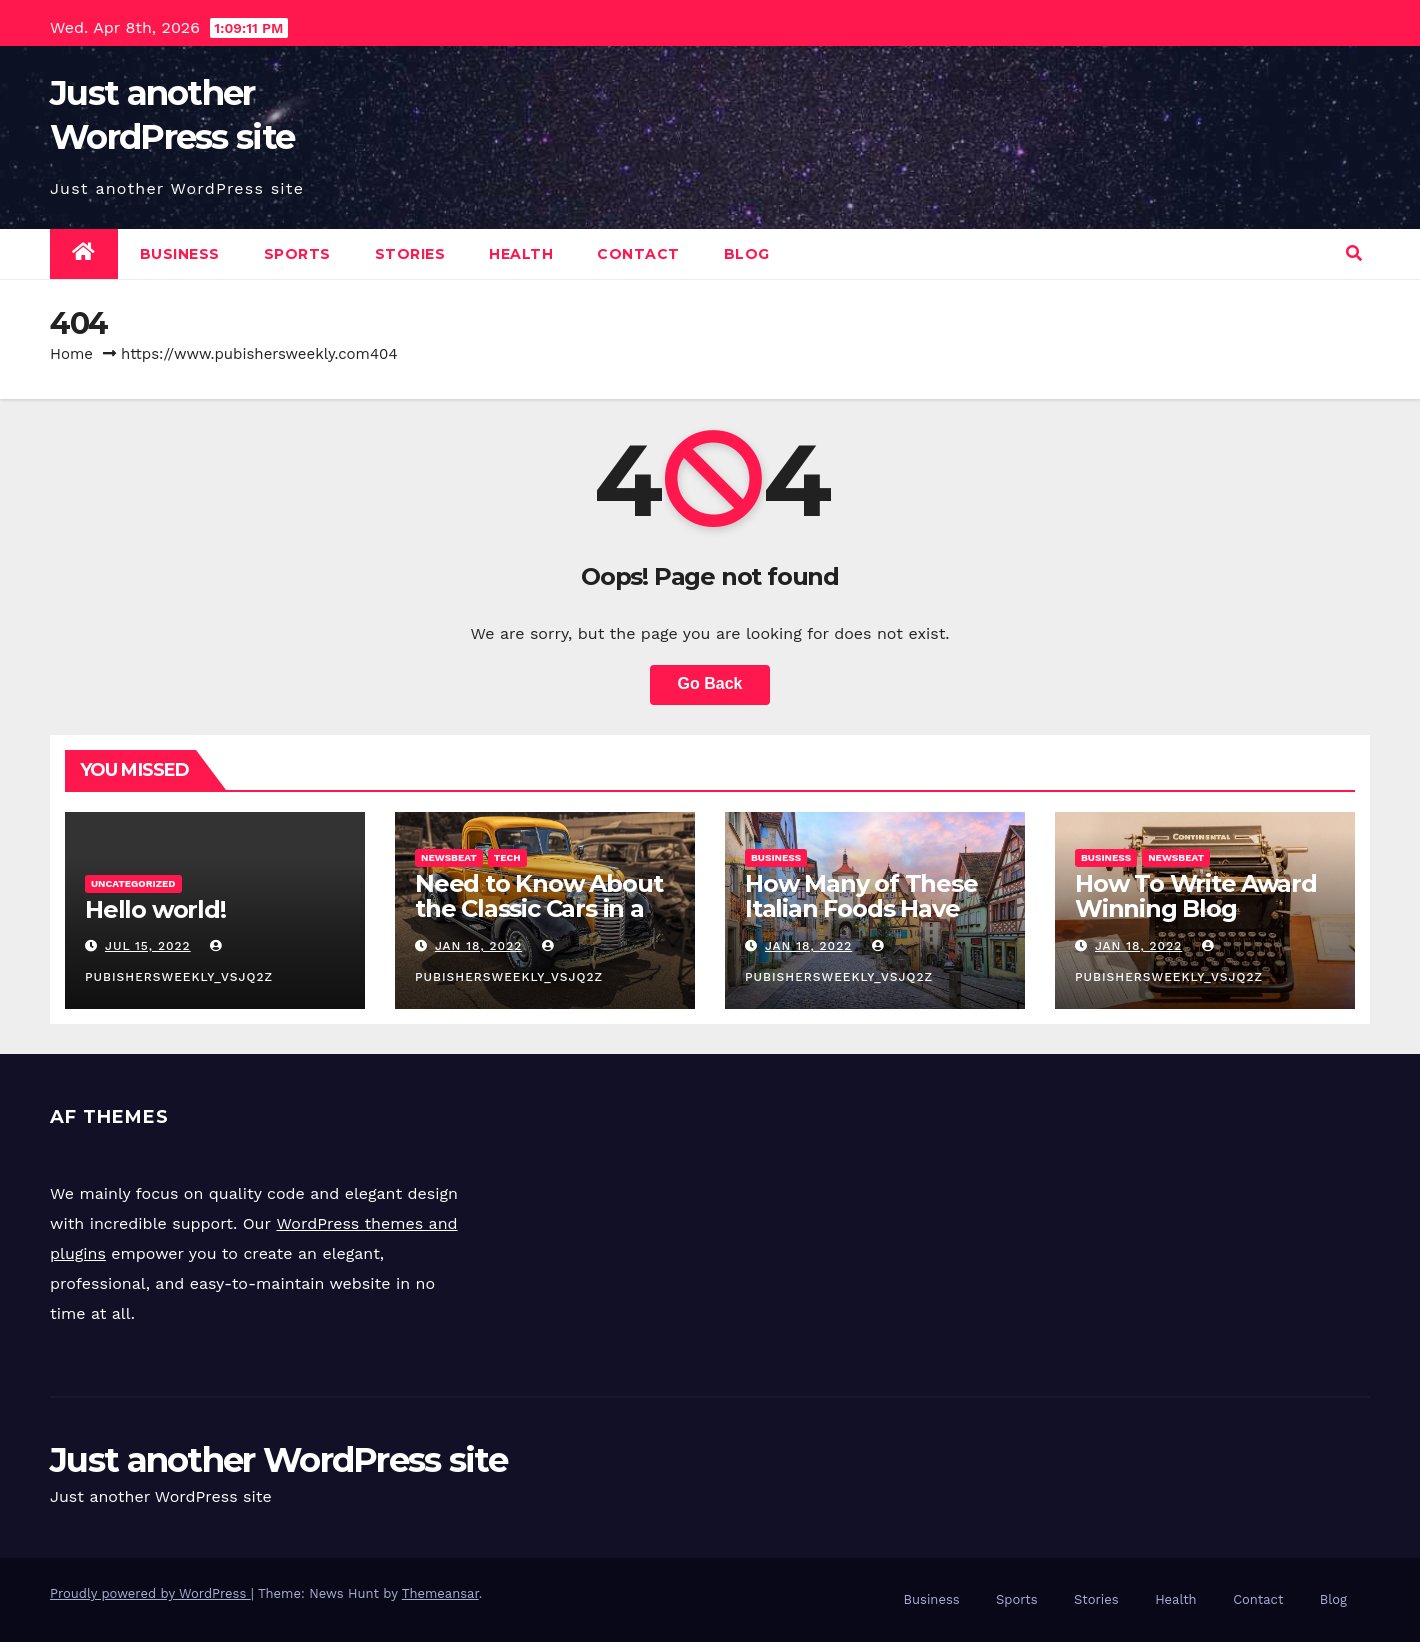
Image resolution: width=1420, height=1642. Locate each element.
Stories (410, 254)
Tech (507, 857)
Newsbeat (449, 857)
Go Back (710, 683)
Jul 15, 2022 (148, 946)
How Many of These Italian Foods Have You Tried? (861, 908)
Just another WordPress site (278, 1460)
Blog (747, 254)
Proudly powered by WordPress (150, 1593)
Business (180, 254)
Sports (297, 254)
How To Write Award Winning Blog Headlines (1195, 908)
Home (71, 354)
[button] (1354, 253)
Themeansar (440, 1593)
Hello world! (155, 909)
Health (521, 254)
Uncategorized (133, 883)
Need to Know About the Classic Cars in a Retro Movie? (538, 908)
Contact (638, 254)
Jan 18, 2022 (478, 946)
